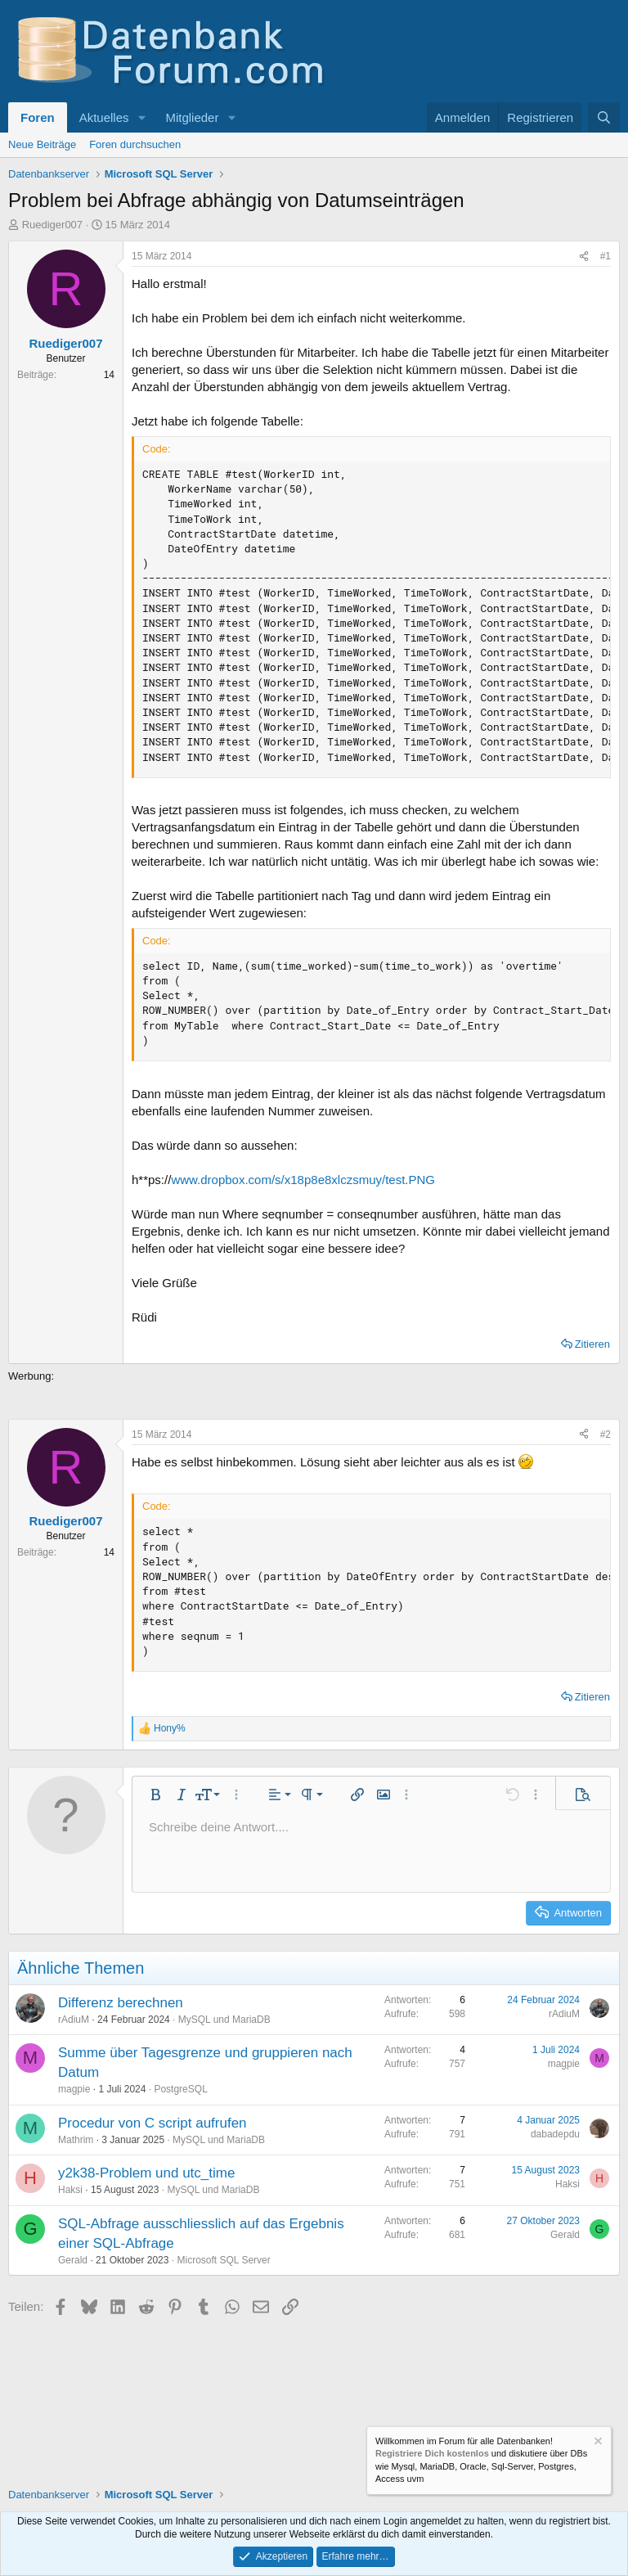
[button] (141, 117)
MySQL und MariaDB (224, 2019)
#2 (605, 1434)
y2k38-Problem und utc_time (146, 2173)
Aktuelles (104, 117)
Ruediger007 (52, 224)
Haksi (70, 2189)
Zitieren (592, 1344)
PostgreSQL (180, 2089)
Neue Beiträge (42, 144)
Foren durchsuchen (135, 144)
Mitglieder (191, 117)
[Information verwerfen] (596, 2443)
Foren (37, 117)
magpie (74, 2089)
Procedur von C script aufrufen (152, 2123)
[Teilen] (583, 256)
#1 (605, 256)
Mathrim (75, 2140)
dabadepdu (555, 2134)
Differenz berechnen (120, 2003)
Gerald (72, 2260)
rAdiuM (73, 2019)
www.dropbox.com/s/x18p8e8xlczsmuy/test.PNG (303, 1180)
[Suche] (604, 117)
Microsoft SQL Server (223, 2260)
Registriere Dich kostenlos (432, 2453)
